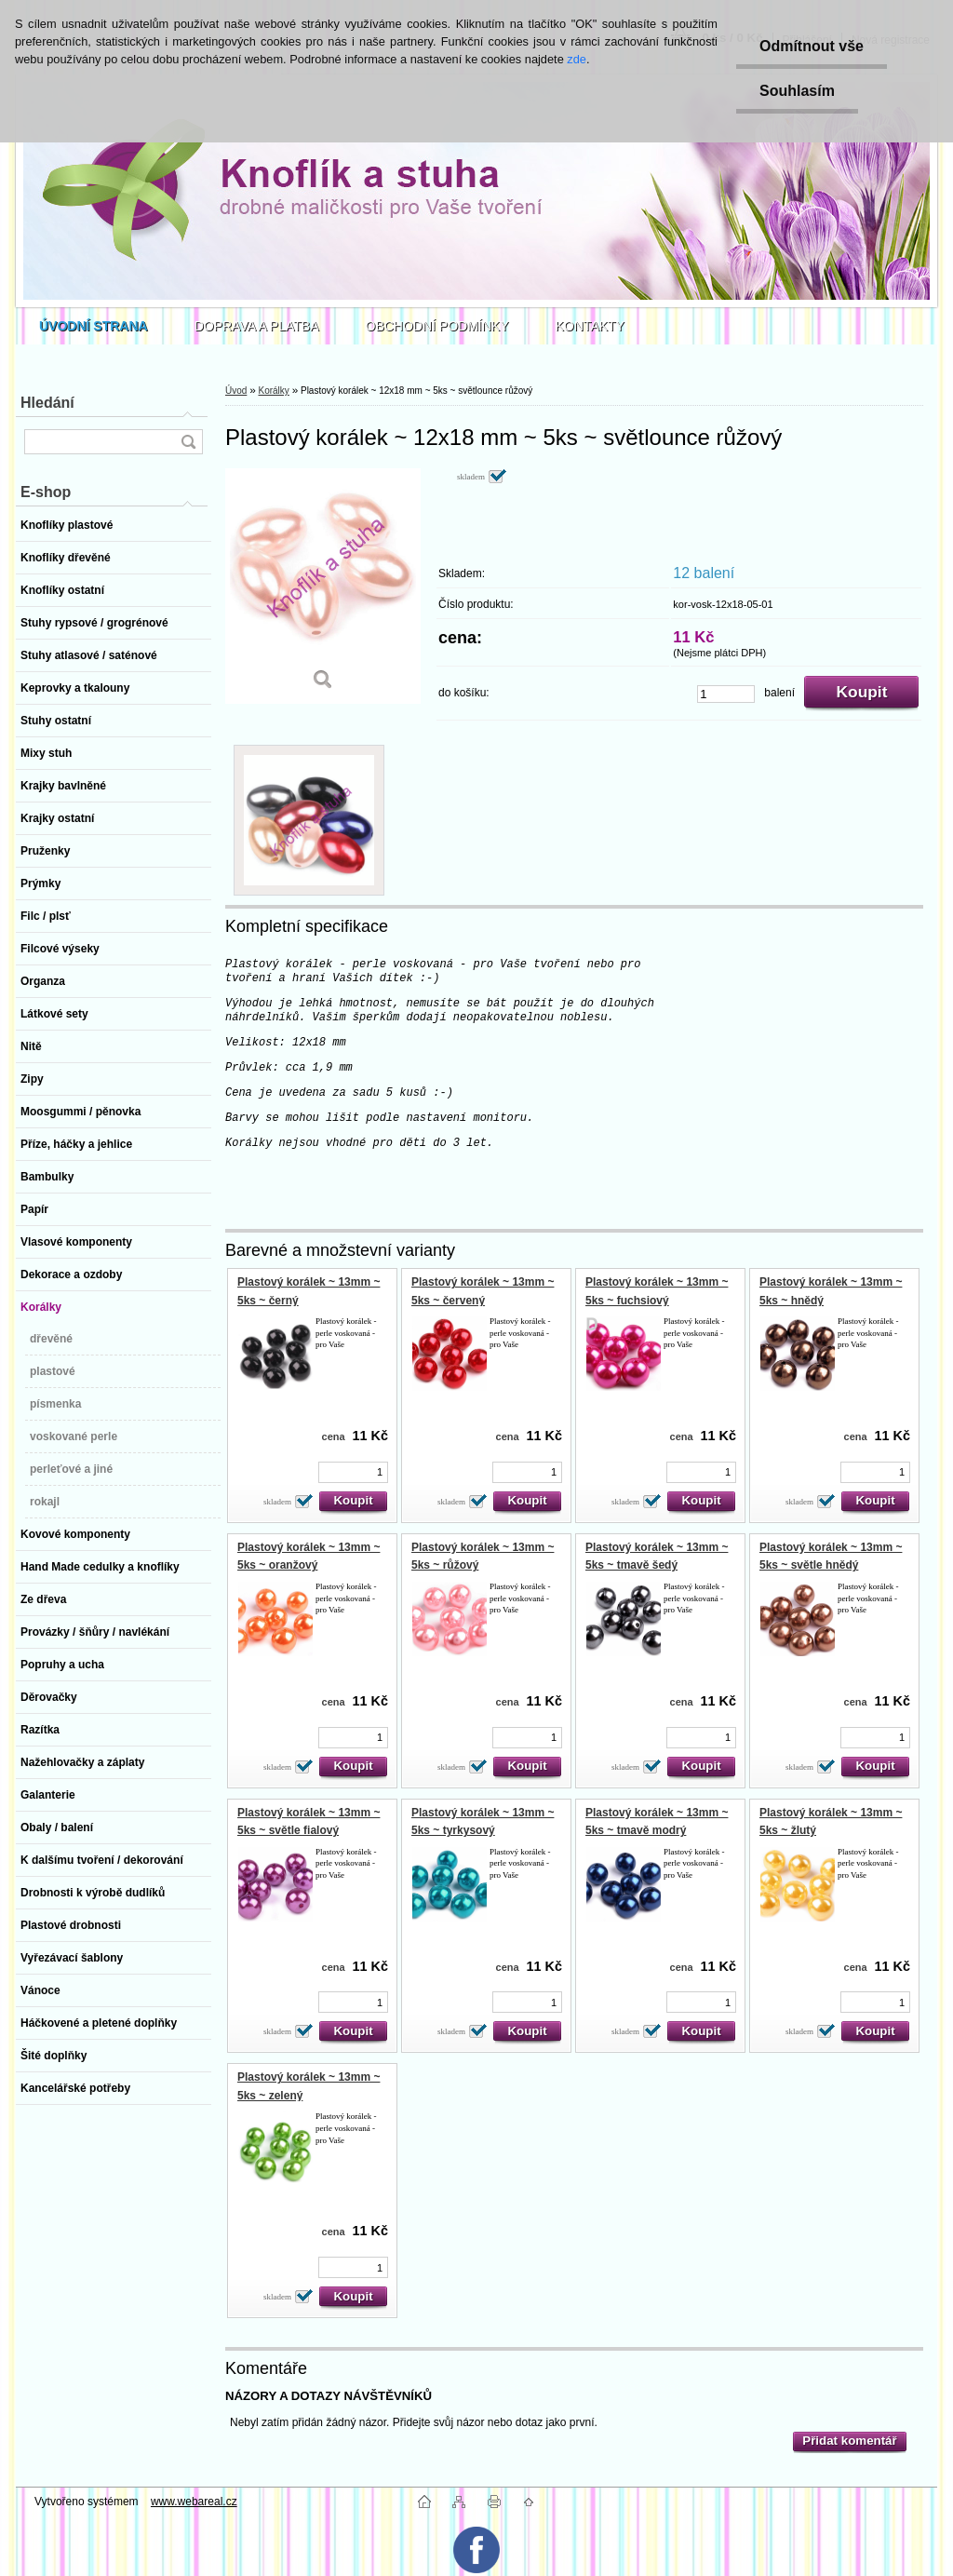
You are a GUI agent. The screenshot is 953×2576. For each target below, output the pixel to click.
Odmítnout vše (811, 46)
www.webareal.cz (194, 2501)
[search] (188, 441)
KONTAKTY (590, 325)
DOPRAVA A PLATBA (257, 325)
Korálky (273, 390)
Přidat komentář (849, 2441)
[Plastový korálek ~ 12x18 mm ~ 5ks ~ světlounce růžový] (323, 586)
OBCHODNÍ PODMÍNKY (437, 325)
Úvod (236, 390)
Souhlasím (797, 91)
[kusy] (726, 694)
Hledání (47, 403)
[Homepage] (93, 325)
